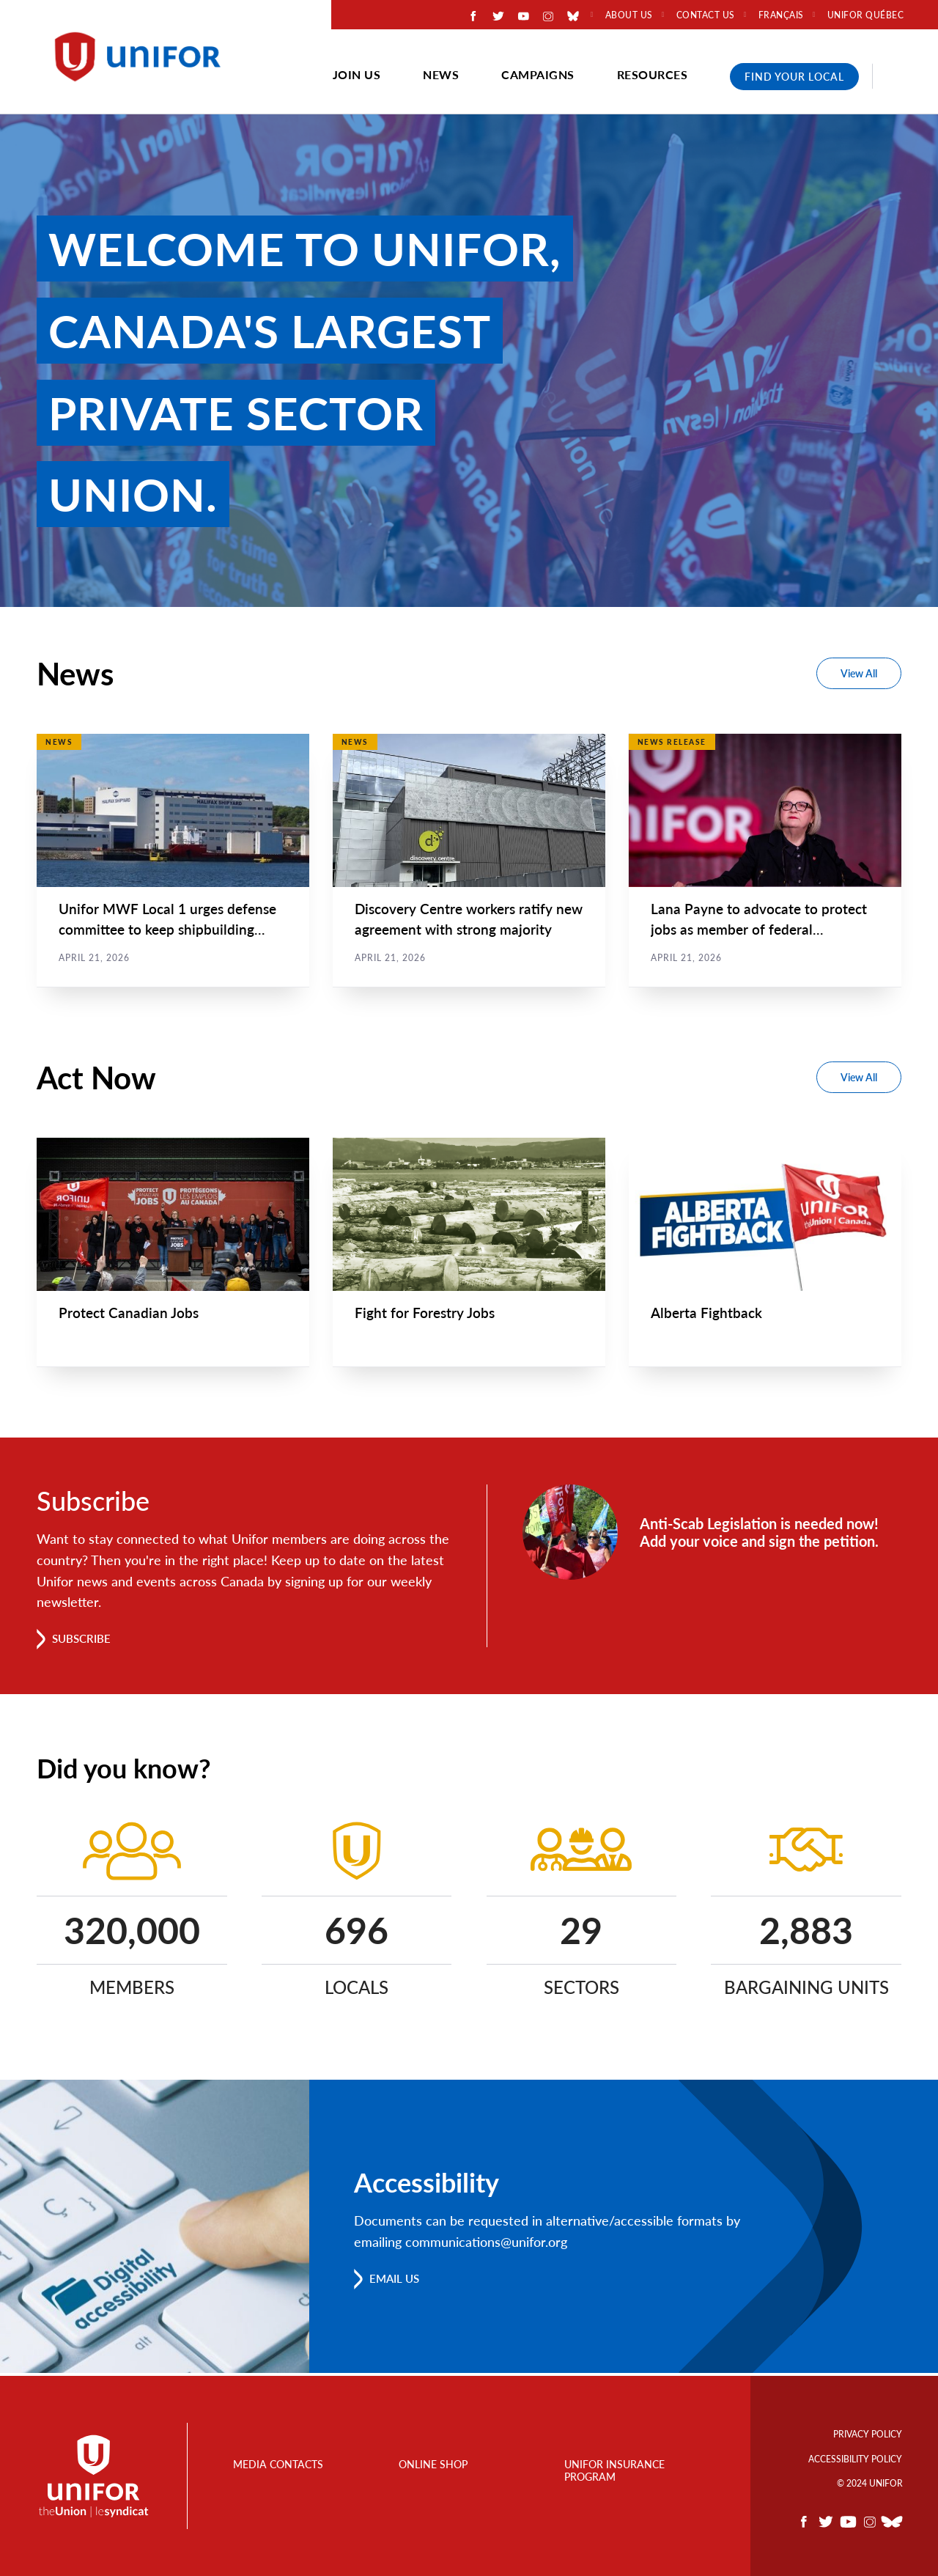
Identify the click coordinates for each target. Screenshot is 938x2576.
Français (781, 15)
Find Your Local (794, 76)
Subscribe (84, 1641)
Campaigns (538, 74)
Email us (397, 2281)
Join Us (357, 74)
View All (859, 673)
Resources (652, 74)
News (441, 74)
